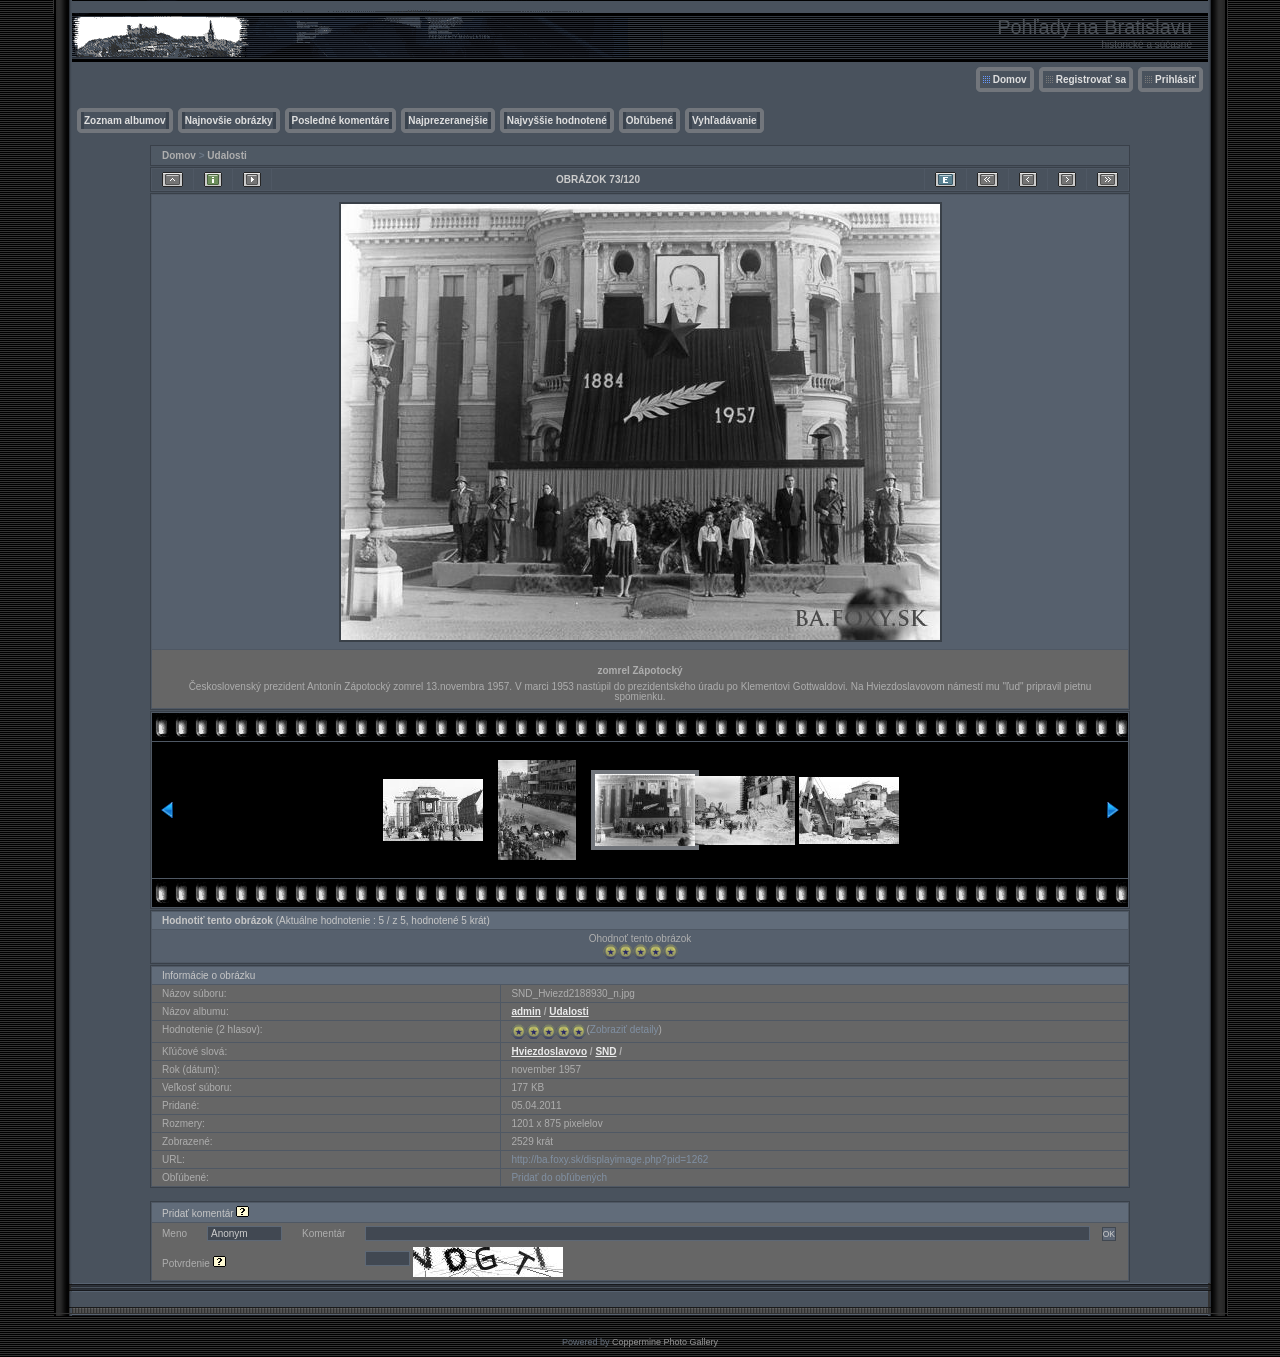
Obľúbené (649, 120)
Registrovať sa (1091, 79)
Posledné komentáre (341, 120)
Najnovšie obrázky (229, 120)
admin (525, 1011)
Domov (1010, 79)
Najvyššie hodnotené (557, 120)
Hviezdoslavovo (549, 1051)
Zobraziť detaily (624, 1029)
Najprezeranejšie (448, 120)
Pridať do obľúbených (559, 1177)
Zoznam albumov (125, 120)
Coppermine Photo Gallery (665, 1342)
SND (605, 1051)
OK (1109, 1234)
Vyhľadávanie (724, 120)
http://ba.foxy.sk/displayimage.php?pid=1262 (609, 1159)
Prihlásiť (1175, 79)
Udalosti (226, 155)
